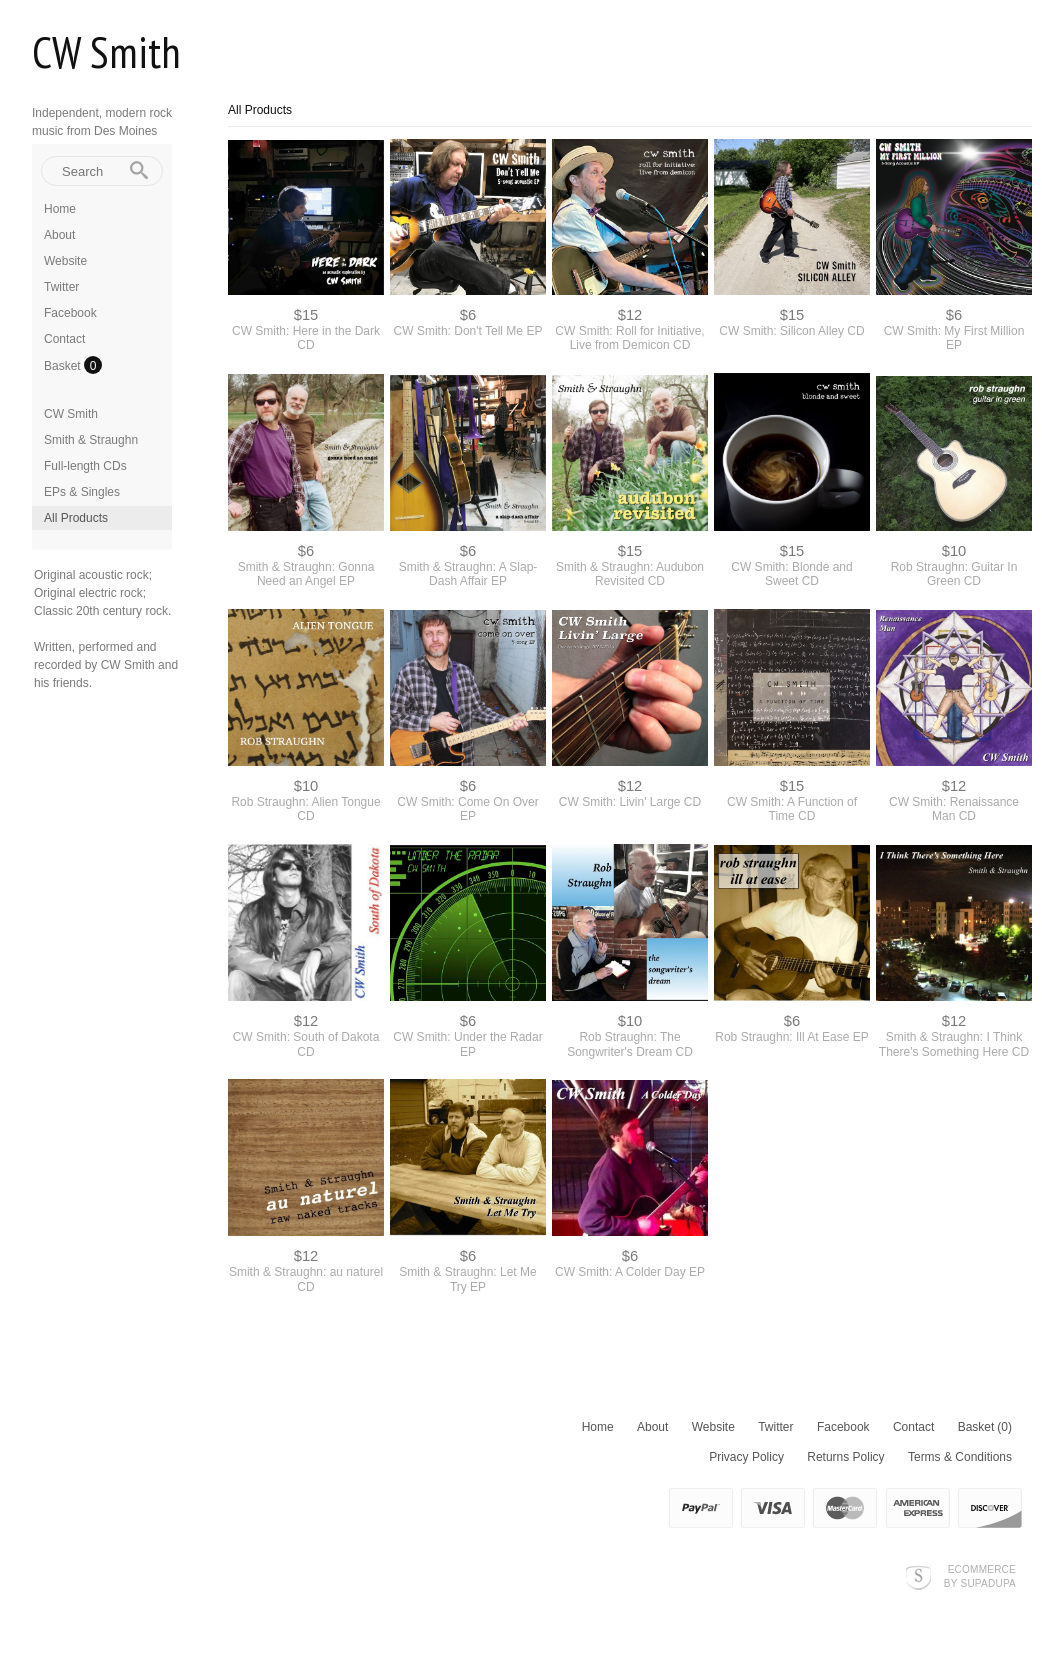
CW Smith (106, 51)
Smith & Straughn (91, 440)
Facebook (70, 313)
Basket (64, 366)
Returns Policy (845, 1457)
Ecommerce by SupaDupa (980, 1576)
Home (60, 209)
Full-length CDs (85, 466)
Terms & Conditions (960, 1457)
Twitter (61, 287)
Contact (64, 339)
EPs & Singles (82, 492)
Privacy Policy (746, 1457)
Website (65, 261)
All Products (76, 518)
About (59, 235)
